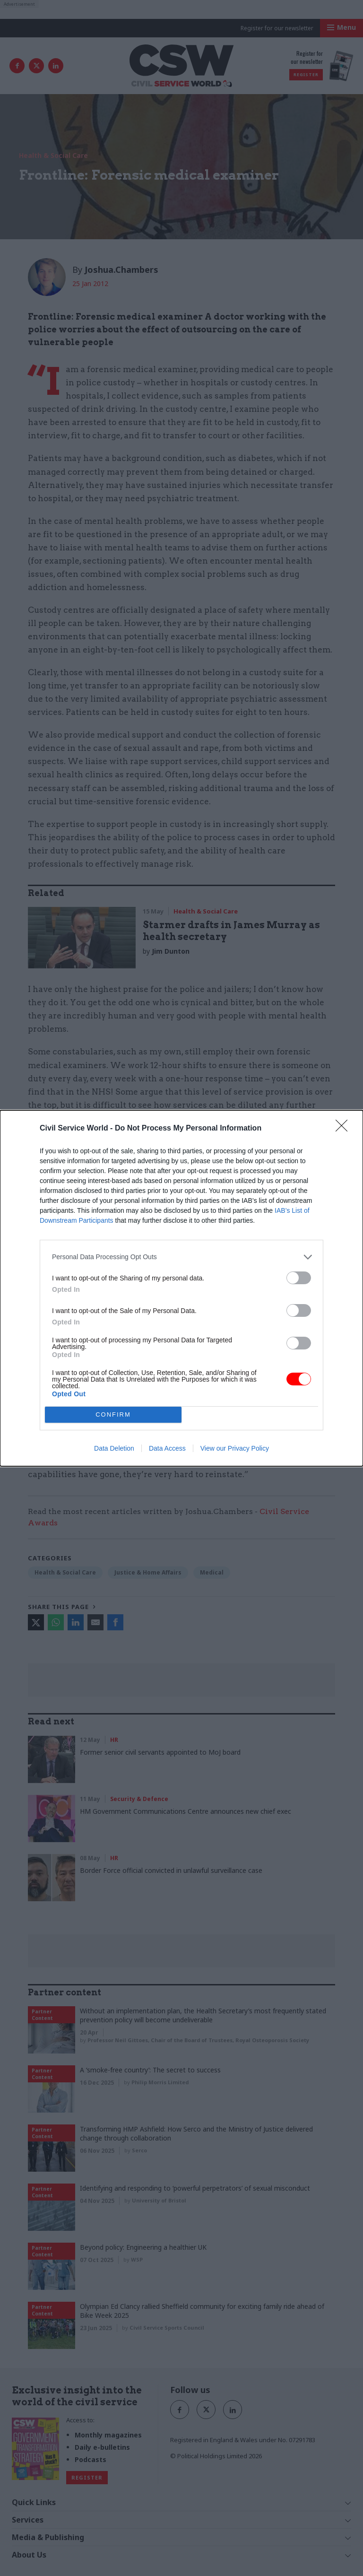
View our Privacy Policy (234, 1448)
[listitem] (181, 1257)
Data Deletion (114, 1448)
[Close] (345, 1129)
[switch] (298, 1277)
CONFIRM (113, 1414)
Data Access (167, 1448)
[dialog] (181, 1288)
